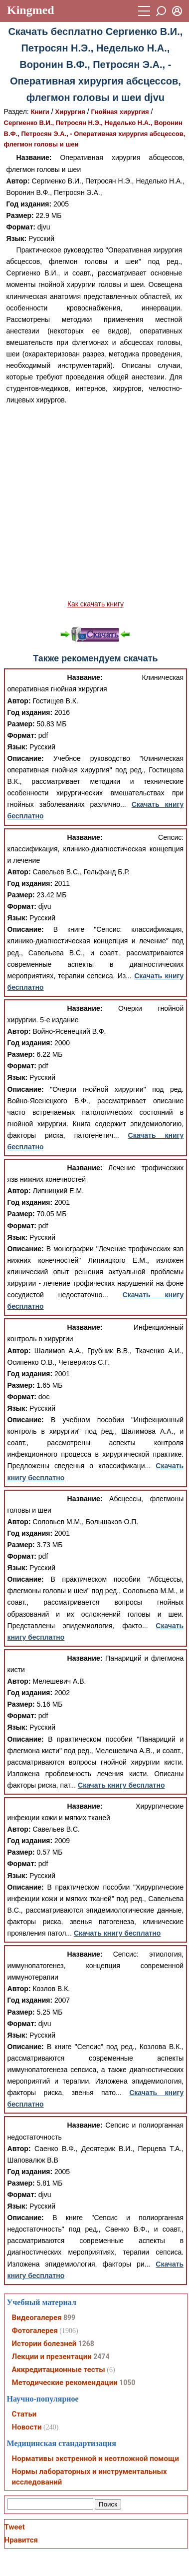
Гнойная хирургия (120, 111)
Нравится (21, 2540)
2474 (101, 2357)
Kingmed (30, 9)
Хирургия (70, 111)
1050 (127, 2383)
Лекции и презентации (52, 2356)
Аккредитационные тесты (58, 2369)
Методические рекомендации (65, 2382)
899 (69, 2318)
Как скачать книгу (95, 604)
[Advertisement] (93, 502)
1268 (86, 2344)
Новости (27, 2427)
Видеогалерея (37, 2317)
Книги (40, 111)
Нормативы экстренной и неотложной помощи (95, 2458)
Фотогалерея (35, 2330)
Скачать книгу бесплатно (121, 1785)
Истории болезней (44, 2343)
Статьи (24, 2414)
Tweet (14, 2527)
